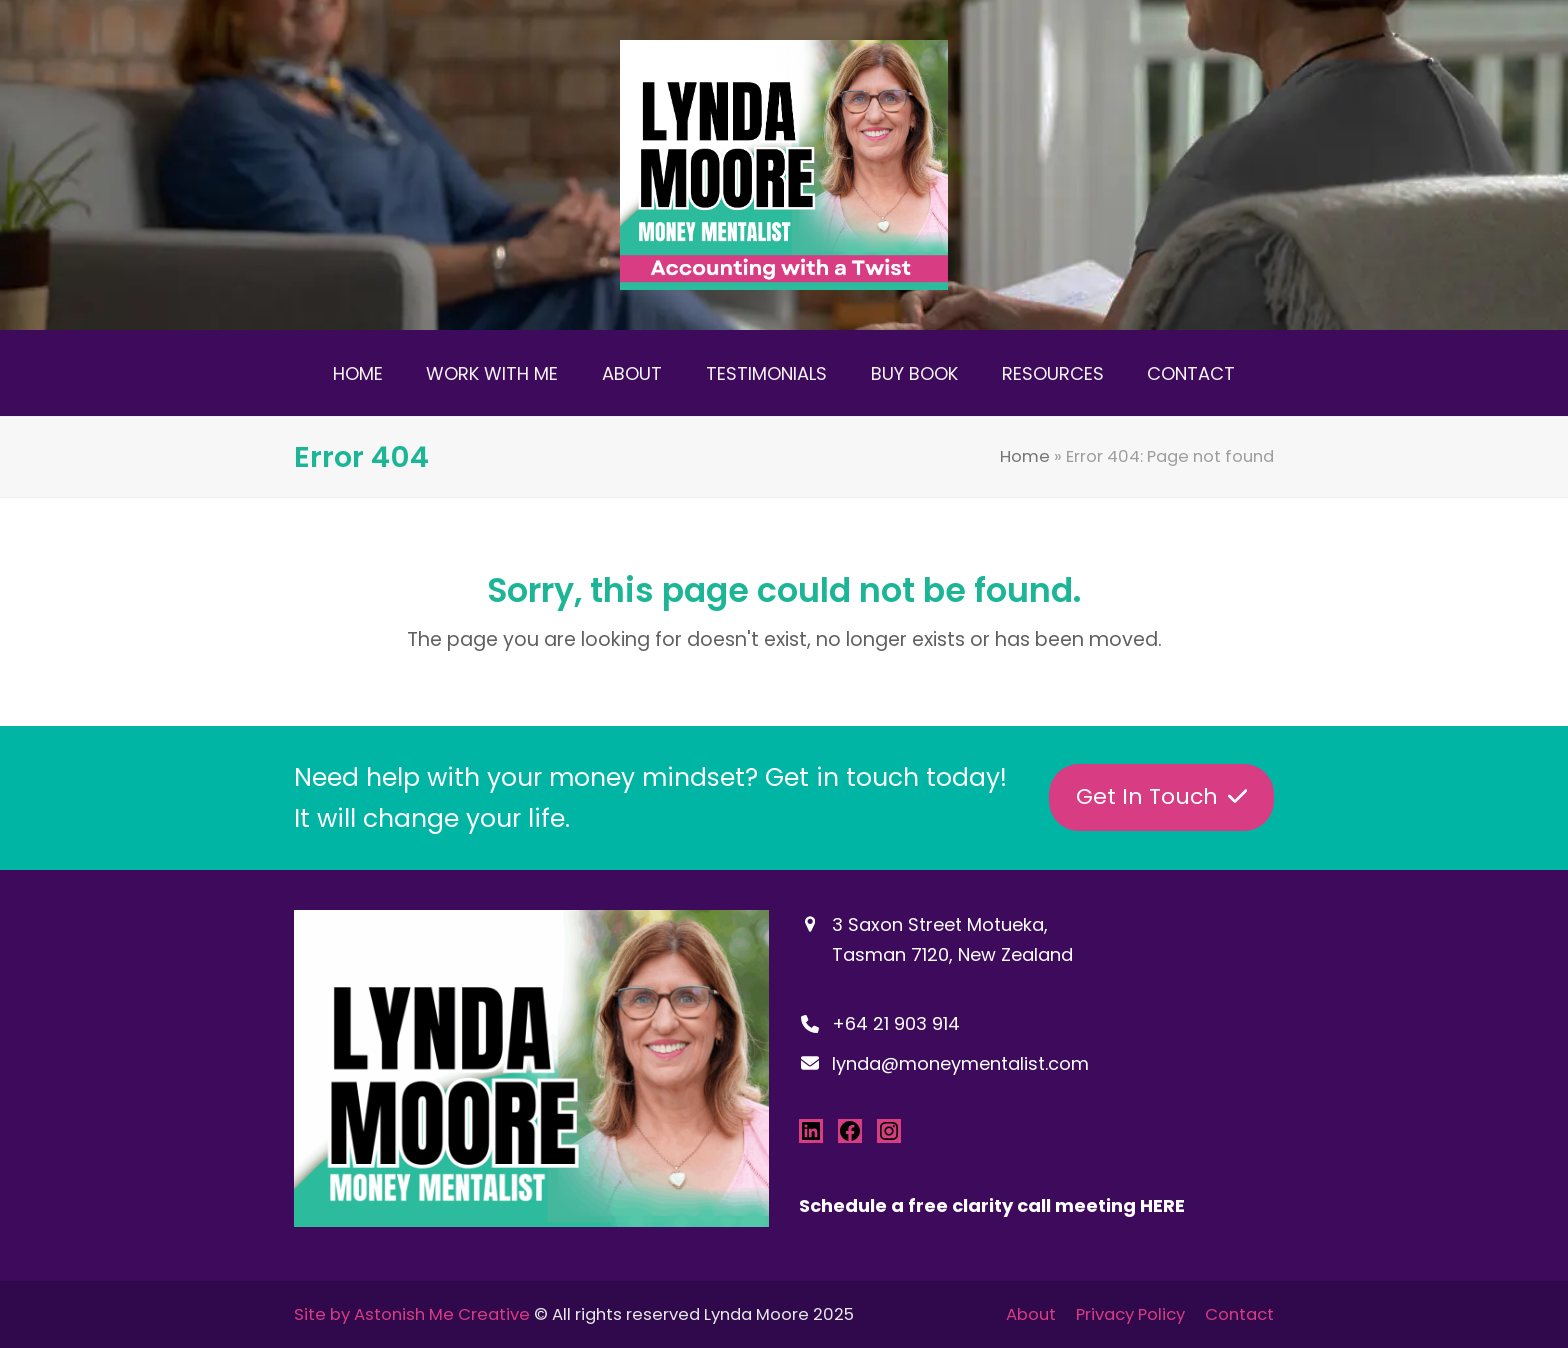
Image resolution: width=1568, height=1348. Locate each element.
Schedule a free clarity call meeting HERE (992, 1205)
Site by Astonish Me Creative (412, 1314)
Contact (1239, 1314)
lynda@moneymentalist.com (960, 1063)
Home (1025, 456)
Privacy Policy (1130, 1314)
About (1031, 1314)
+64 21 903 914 (896, 1023)
